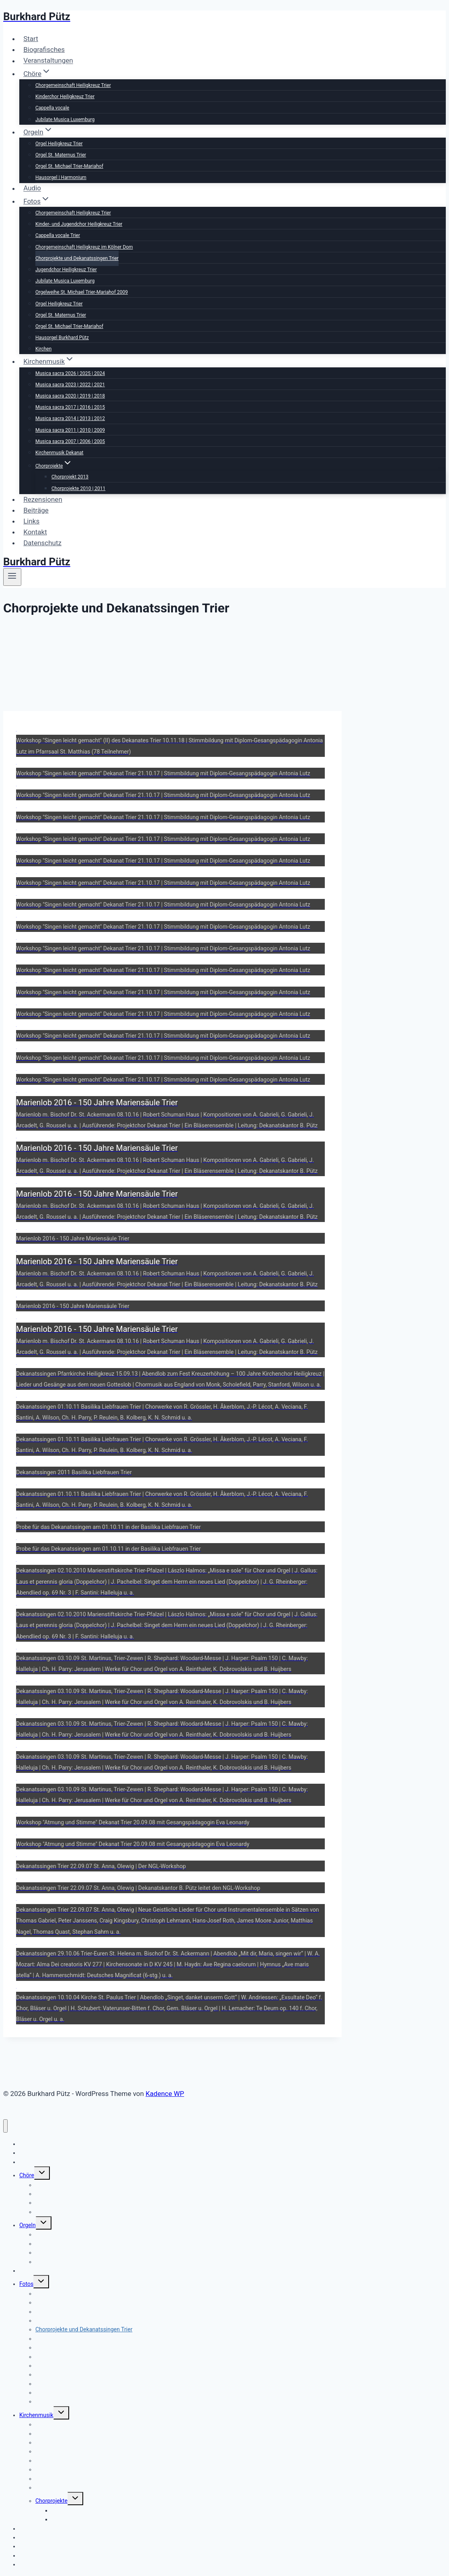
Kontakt (35, 532)
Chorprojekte (51, 2501)
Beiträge (36, 510)
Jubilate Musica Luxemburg (64, 119)
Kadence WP (165, 2094)
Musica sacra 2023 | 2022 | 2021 (70, 384)
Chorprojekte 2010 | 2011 (78, 488)
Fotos (26, 2284)
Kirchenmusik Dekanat (59, 452)
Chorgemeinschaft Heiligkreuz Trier (73, 85)
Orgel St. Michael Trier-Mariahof (69, 166)
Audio (32, 188)
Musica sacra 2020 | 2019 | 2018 (70, 396)
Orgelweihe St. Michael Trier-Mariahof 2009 (81, 292)
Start (30, 39)
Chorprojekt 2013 (69, 477)
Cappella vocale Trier (57, 235)
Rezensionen (42, 499)
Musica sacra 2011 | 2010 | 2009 (70, 430)
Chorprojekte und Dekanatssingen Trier (77, 258)
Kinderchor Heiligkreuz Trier (64, 96)
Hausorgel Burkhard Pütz (62, 337)
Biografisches (44, 49)
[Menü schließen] (5, 2126)
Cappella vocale (52, 108)
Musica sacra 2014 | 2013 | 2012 (70, 418)
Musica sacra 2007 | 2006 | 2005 (70, 441)
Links (31, 521)
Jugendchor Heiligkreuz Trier (66, 269)
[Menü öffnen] (12, 577)
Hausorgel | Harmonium (60, 177)
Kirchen (43, 349)
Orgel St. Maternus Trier (60, 155)
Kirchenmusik (36, 2415)
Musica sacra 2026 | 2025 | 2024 (70, 373)
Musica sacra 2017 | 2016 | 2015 (70, 407)
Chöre (26, 2175)
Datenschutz (42, 543)
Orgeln (27, 2225)
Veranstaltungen (48, 61)
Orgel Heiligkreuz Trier (58, 143)
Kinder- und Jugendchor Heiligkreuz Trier (78, 224)
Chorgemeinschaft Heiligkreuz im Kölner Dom (84, 247)
